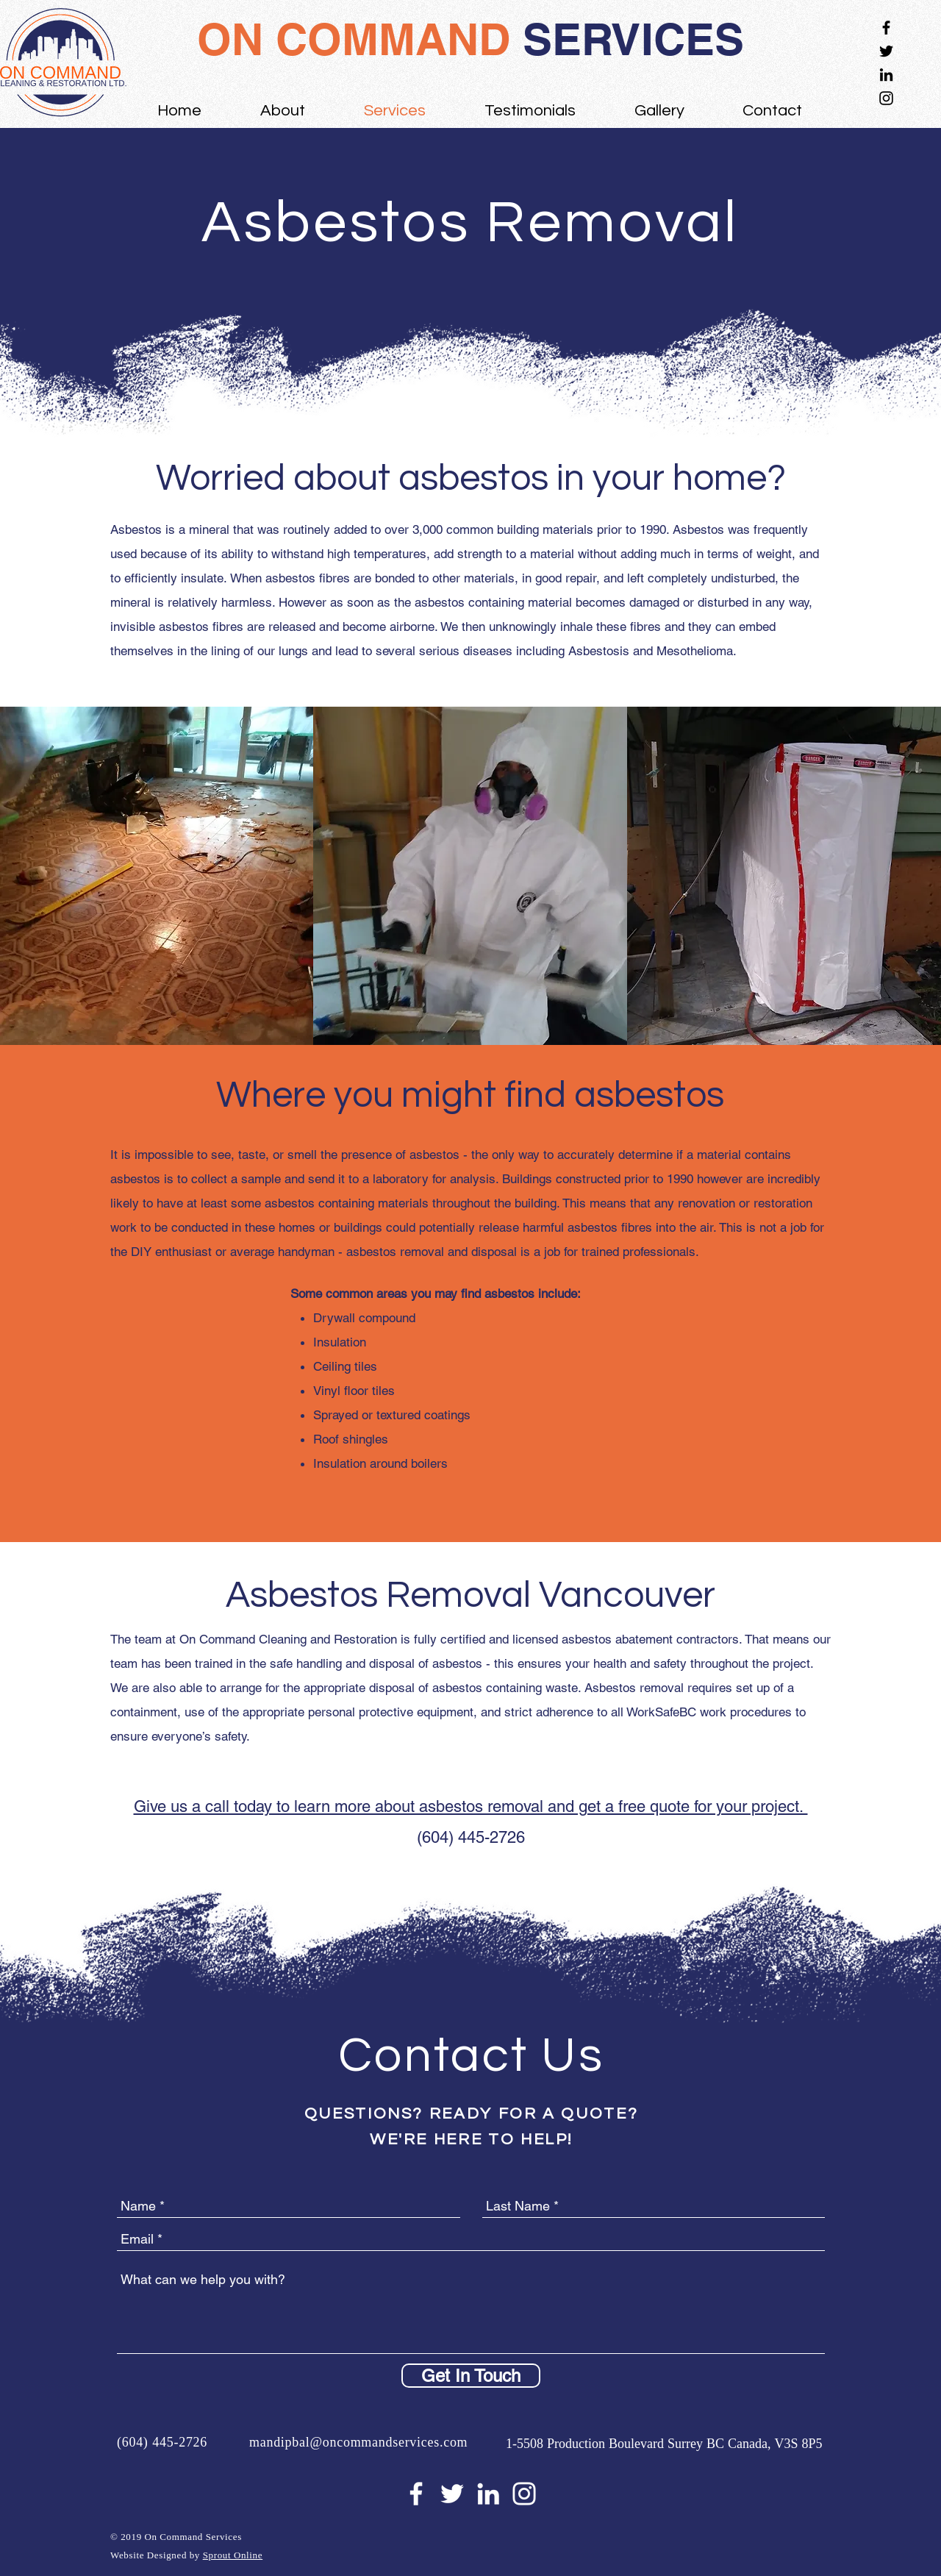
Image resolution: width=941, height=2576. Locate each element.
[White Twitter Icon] (452, 2493)
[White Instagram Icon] (524, 2493)
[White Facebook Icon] (416, 2493)
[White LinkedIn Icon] (488, 2493)
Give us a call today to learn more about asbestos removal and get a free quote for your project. (471, 1806)
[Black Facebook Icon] (886, 27)
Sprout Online (233, 2556)
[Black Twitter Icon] (886, 51)
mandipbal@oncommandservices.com (358, 2443)
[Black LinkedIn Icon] (886, 74)
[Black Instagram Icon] (886, 98)
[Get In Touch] (470, 2375)
